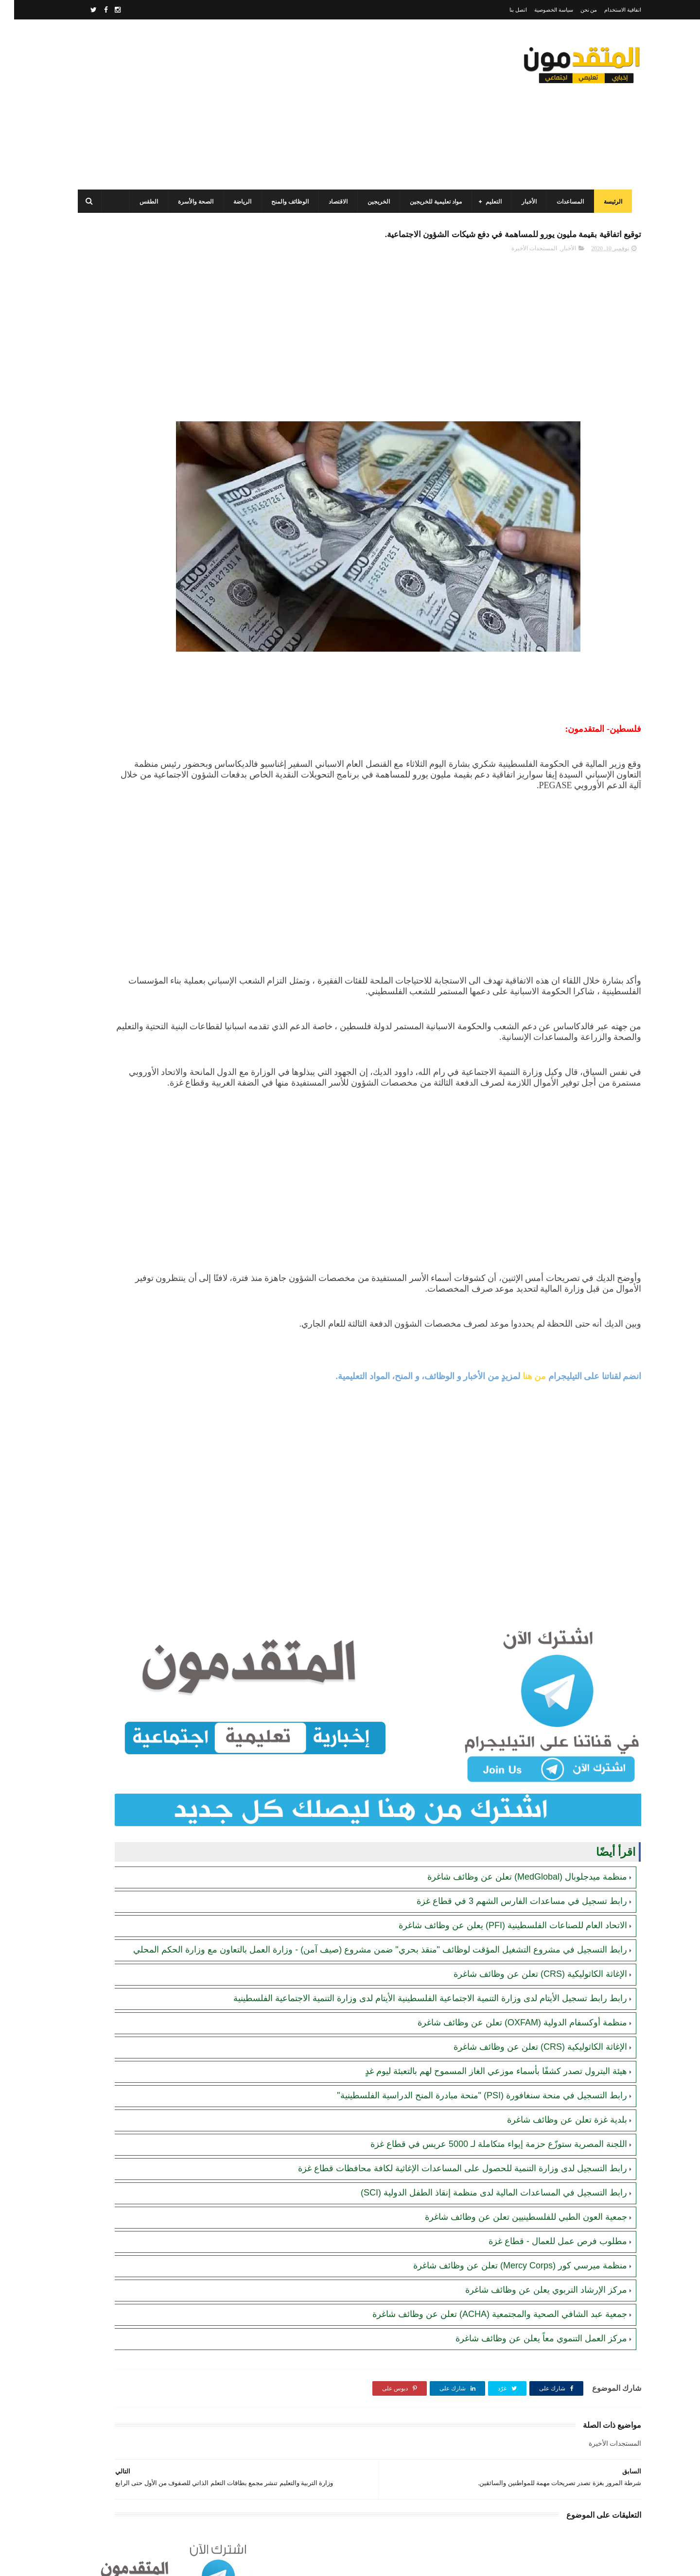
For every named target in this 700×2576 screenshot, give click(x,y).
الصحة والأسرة (191, 201)
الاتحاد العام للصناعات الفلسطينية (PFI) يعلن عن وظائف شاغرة (499, 1887)
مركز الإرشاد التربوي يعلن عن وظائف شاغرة (532, 2275)
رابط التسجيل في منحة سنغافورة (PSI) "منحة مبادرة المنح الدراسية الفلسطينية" (468, 2081)
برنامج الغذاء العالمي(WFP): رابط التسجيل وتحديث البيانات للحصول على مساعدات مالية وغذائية (134, 507)
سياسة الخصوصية (539, 10)
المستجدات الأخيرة (520, 253)
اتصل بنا (504, 10)
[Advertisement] (250, 104)
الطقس (144, 201)
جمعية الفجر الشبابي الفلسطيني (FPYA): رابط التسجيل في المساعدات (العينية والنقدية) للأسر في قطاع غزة (130, 640)
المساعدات (565, 201)
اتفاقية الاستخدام (608, 10)
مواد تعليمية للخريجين (431, 201)
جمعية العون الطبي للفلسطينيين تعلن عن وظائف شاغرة (512, 2202)
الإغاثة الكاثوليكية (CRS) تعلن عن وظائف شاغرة (526, 1948)
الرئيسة (608, 201)
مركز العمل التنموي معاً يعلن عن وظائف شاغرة (527, 2324)
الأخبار (524, 201)
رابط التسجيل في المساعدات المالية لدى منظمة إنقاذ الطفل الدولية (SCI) (480, 2178)
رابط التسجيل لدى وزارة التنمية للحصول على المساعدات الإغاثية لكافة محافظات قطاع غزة (448, 2154)
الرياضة (237, 201)
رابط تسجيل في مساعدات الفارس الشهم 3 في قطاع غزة (507, 1863)
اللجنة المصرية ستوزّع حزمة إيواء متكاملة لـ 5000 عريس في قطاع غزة (484, 2129)
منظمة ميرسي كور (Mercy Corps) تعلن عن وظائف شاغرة (506, 2251)
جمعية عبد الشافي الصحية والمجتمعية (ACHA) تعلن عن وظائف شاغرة (485, 2299)
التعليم (489, 201)
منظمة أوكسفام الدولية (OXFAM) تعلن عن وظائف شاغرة (508, 2008)
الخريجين (374, 201)
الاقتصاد (333, 201)
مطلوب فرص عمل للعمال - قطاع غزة (543, 2226)
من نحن (574, 10)
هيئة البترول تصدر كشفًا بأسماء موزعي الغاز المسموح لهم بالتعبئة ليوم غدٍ (482, 2056)
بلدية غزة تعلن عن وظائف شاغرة (553, 2105)
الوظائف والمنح (285, 201)
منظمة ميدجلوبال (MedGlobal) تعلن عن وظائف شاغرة (513, 1839)
